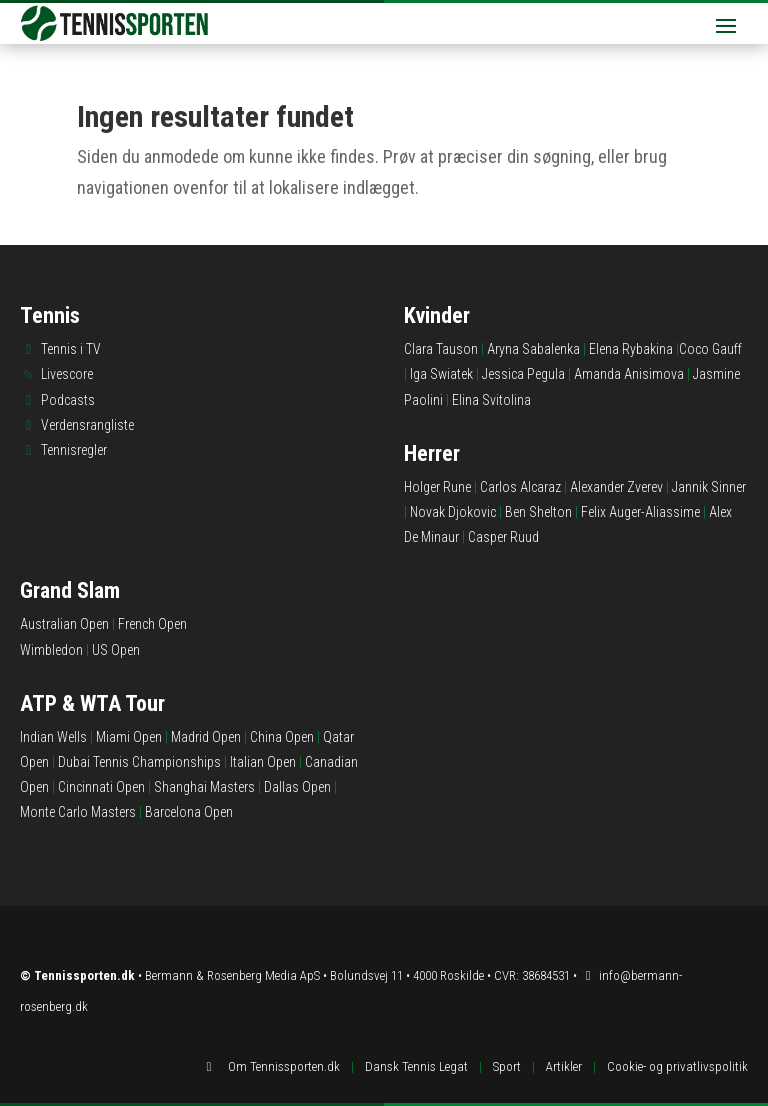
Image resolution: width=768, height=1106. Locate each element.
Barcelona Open (189, 812)
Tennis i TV (71, 349)
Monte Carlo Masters (78, 812)
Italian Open (263, 762)
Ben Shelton (538, 512)
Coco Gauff (710, 349)
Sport (507, 1066)
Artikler (564, 1066)
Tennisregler (74, 450)
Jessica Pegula (523, 374)
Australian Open (64, 624)
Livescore (67, 374)
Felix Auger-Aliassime (640, 512)
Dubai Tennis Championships (139, 762)
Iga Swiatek (441, 374)
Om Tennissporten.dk (284, 1066)
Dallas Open (297, 787)
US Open (116, 650)
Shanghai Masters (204, 787)
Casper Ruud (503, 537)
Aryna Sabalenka (533, 349)
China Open (282, 737)
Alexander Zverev (616, 487)
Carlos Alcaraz (520, 487)
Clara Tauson (441, 349)
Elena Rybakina (631, 349)
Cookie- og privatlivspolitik (677, 1066)
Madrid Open (206, 737)
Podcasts (68, 400)
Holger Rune (437, 487)
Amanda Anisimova (629, 374)
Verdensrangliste (87, 425)
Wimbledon (51, 650)
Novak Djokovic (453, 512)
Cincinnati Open (101, 787)
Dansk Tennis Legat (416, 1066)
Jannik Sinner (709, 487)
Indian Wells (53, 737)
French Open (152, 624)
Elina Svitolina (491, 400)
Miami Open (129, 737)
